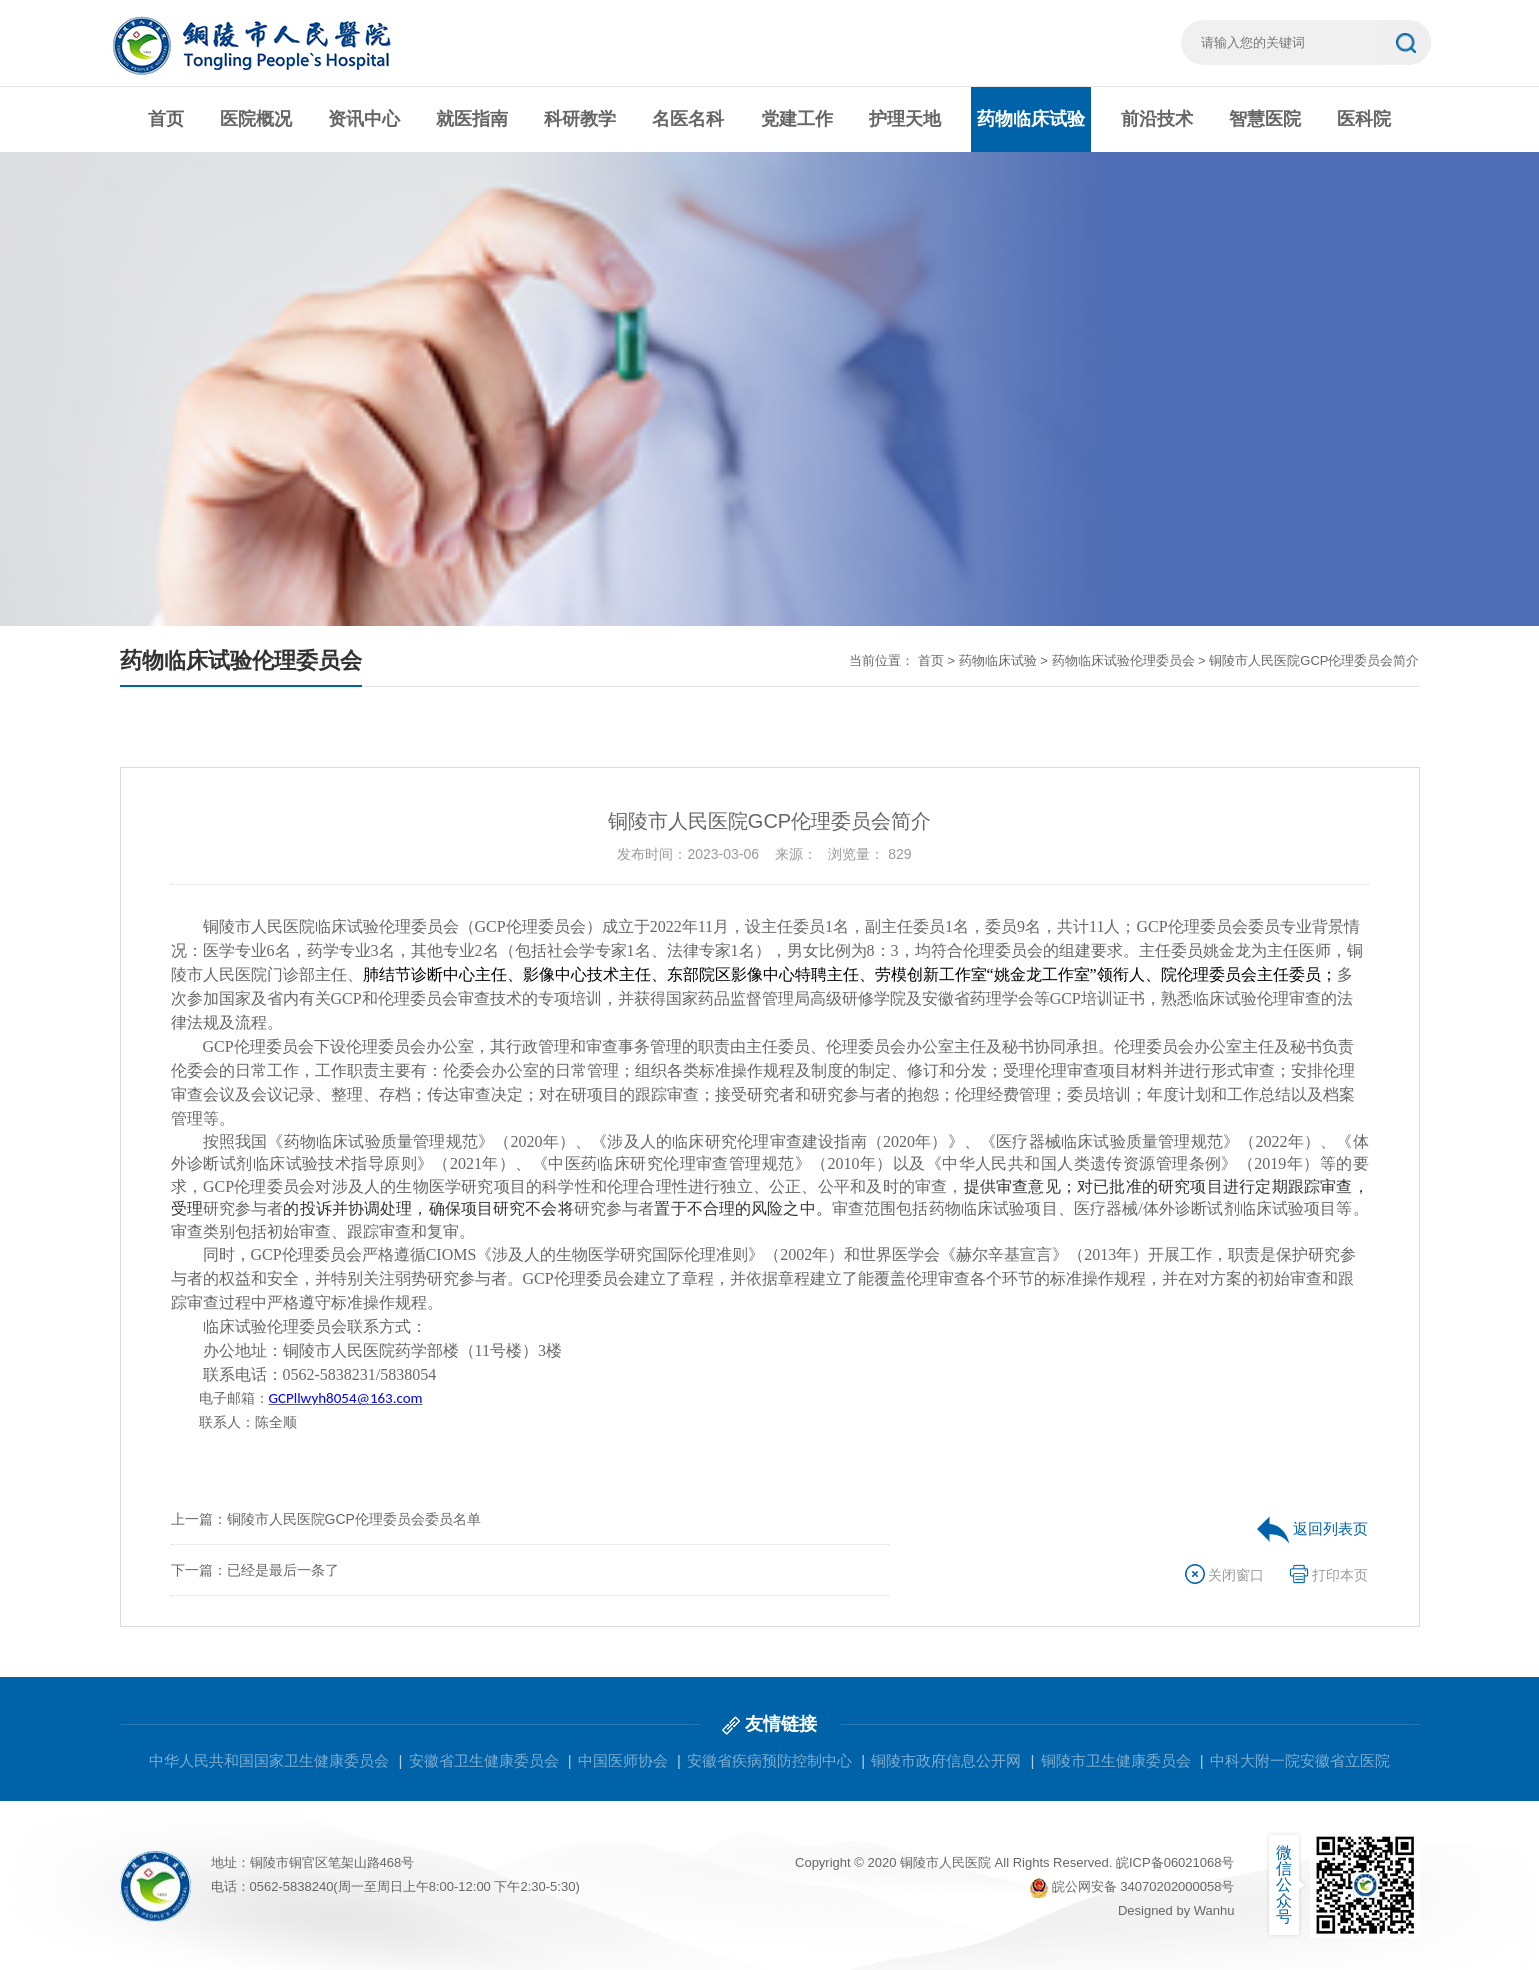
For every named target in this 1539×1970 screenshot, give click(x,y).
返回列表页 (1312, 1528)
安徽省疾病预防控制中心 (769, 1760)
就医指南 (472, 119)
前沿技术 (1157, 119)
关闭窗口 (1225, 1575)
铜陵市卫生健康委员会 (1116, 1760)
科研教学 (580, 119)
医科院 (1364, 119)
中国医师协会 (623, 1760)
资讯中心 (364, 119)
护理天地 (905, 119)
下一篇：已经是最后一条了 (255, 1570)
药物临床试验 (1031, 119)
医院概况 (256, 119)
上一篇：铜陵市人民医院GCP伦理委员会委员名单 (326, 1519)
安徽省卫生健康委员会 (484, 1760)
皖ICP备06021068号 (1175, 1862)
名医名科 (688, 119)
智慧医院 (1265, 119)
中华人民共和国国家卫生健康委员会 (269, 1760)
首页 (166, 119)
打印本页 (1329, 1575)
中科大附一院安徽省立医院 (1300, 1760)
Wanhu (1214, 1910)
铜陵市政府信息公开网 (946, 1760)
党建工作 (797, 119)
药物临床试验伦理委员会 (1123, 660)
